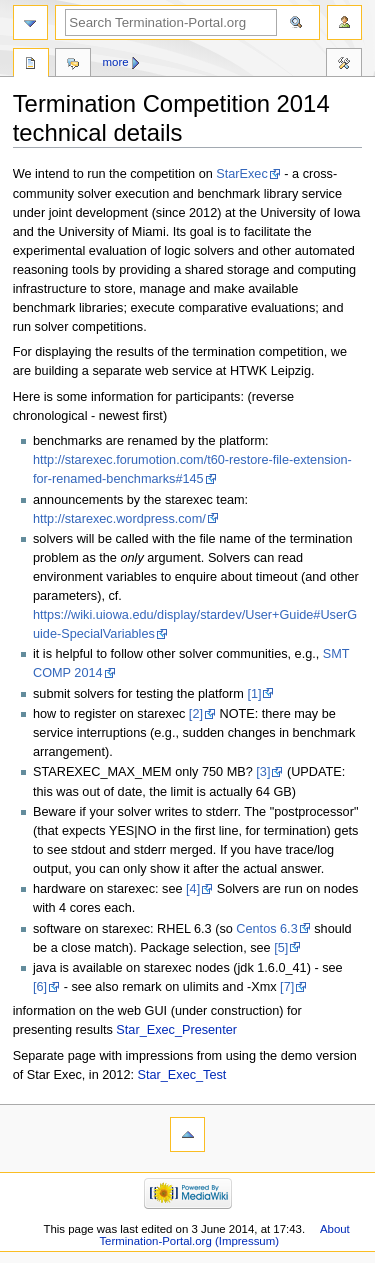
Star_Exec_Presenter (176, 1030)
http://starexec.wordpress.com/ (119, 519)
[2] (196, 714)
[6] (40, 987)
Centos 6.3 (266, 929)
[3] (263, 772)
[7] (287, 987)
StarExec (241, 174)
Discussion (73, 65)
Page (31, 65)
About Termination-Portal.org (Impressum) (224, 1235)
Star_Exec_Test (182, 1075)
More (116, 62)
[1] (254, 694)
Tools (344, 65)
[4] (193, 889)
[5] (281, 948)
